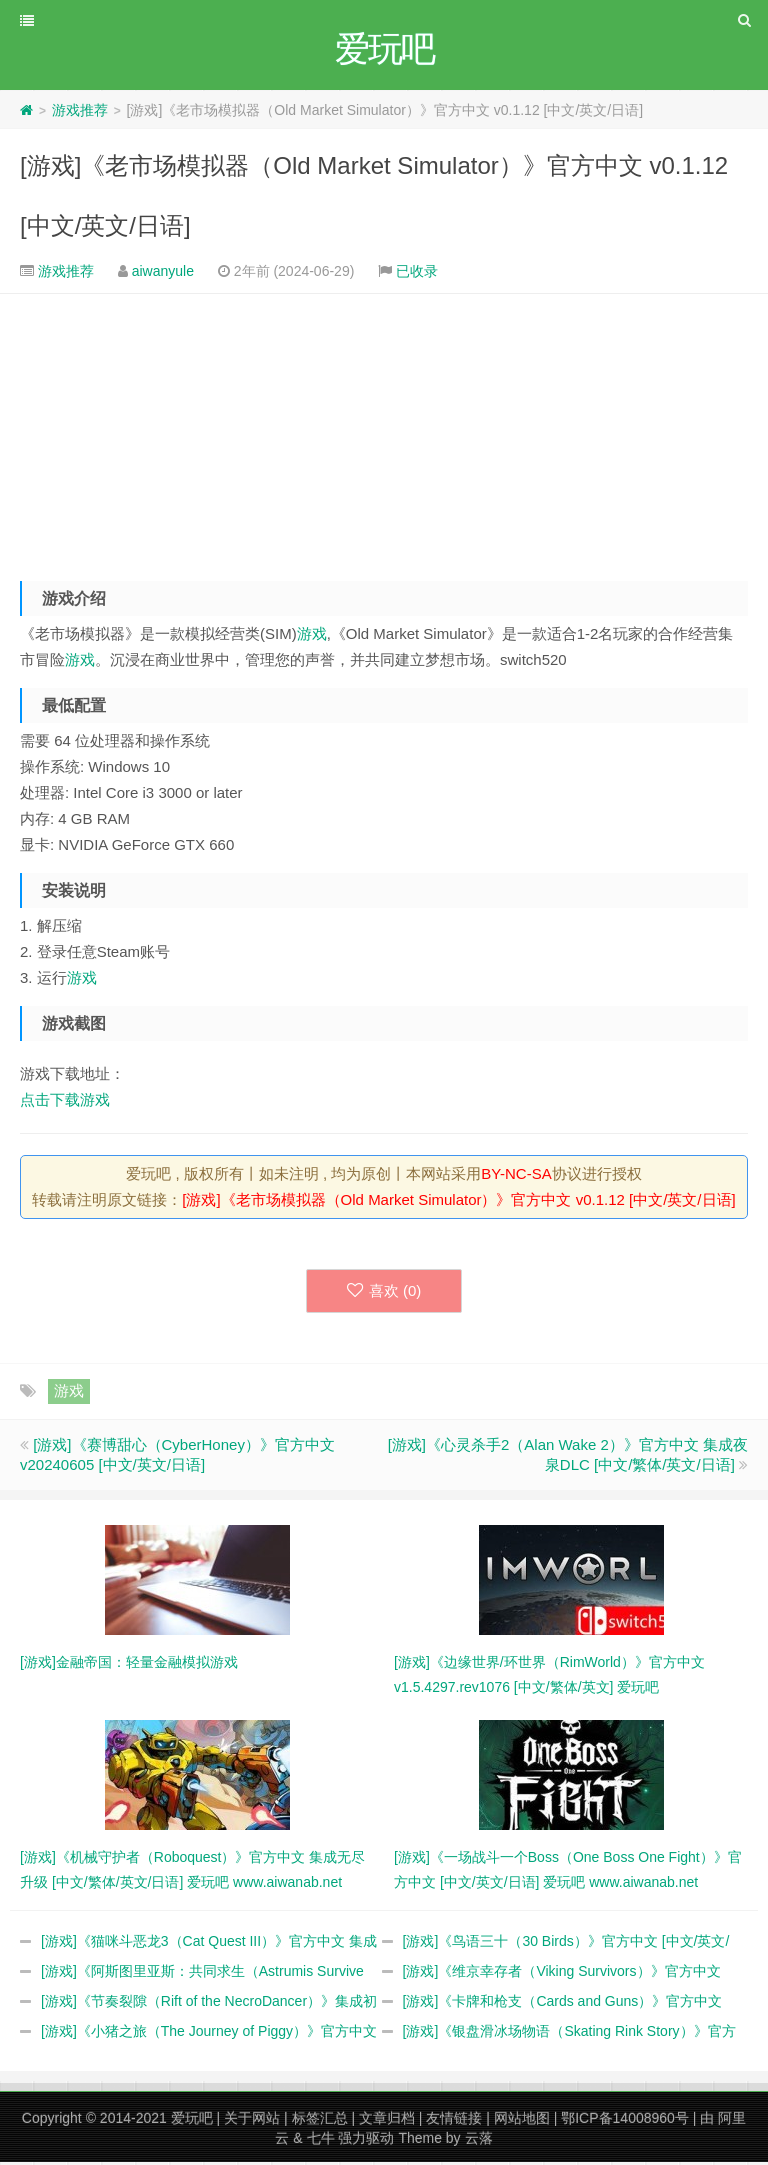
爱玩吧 (192, 2121)
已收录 (417, 274)
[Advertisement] (384, 433)
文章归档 (387, 2121)
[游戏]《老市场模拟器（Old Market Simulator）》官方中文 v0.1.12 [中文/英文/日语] (458, 1202)
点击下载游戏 (65, 1102)
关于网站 (252, 2121)
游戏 (312, 636)
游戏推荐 (80, 113)
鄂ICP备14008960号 (625, 2121)
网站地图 (522, 2121)
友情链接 (454, 2121)
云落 (479, 2141)
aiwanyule (163, 274)
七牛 (321, 2141)
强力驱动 (366, 2141)
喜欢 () (384, 1293)
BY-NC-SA (516, 1176)
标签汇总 (320, 2121)
